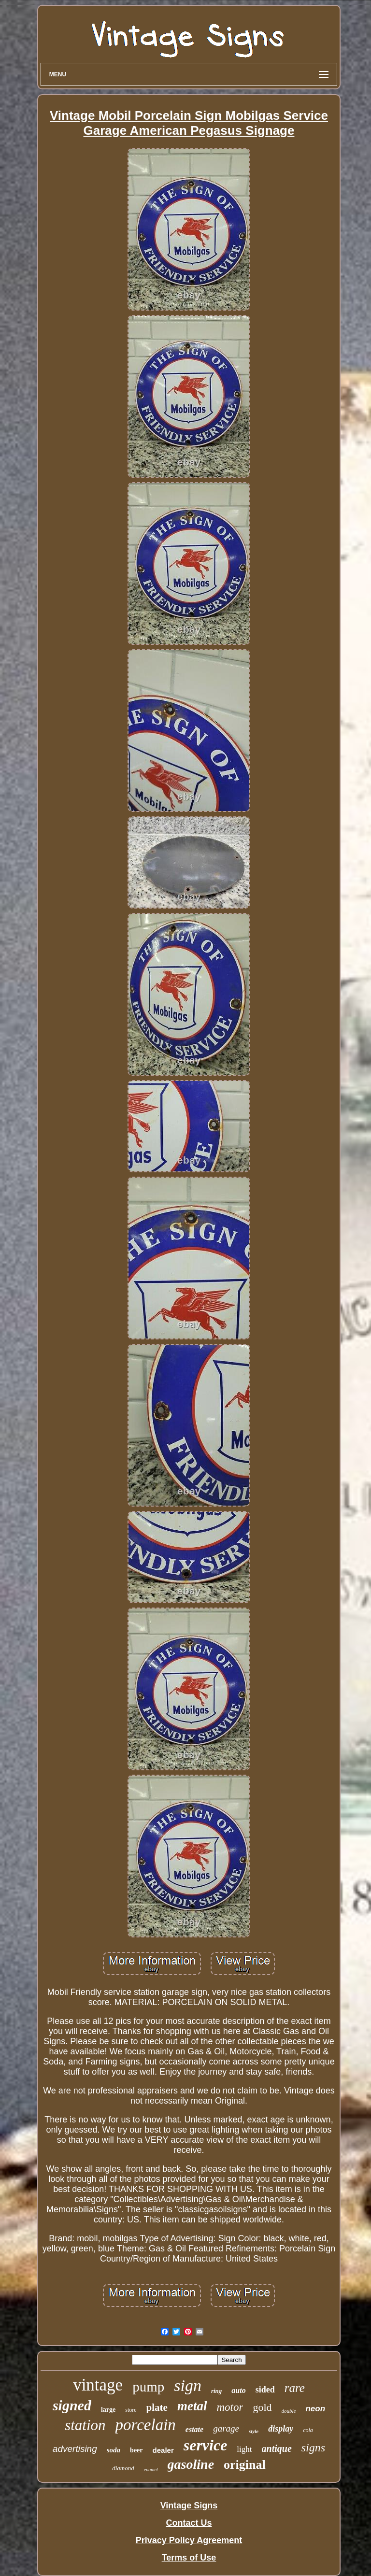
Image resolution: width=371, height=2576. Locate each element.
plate (157, 2407)
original (245, 2465)
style (253, 2431)
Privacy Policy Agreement (189, 2540)
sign (187, 2385)
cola (308, 2430)
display (280, 2429)
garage (226, 2428)
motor (229, 2407)
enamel (151, 2469)
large (108, 2409)
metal (192, 2406)
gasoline (191, 2464)
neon (315, 2408)
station (85, 2425)
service (206, 2445)
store (130, 2409)
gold (262, 2407)
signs (313, 2447)
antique (277, 2448)
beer (136, 2450)
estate (194, 2429)
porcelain (145, 2425)
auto (238, 2390)
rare (295, 2387)
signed (72, 2405)
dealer (163, 2450)
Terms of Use (189, 2557)
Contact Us (189, 2523)
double (289, 2411)
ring (216, 2390)
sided (265, 2389)
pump (148, 2386)
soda (113, 2450)
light (244, 2449)
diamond (123, 2468)
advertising (75, 2449)
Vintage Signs (189, 2505)
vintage (98, 2385)
